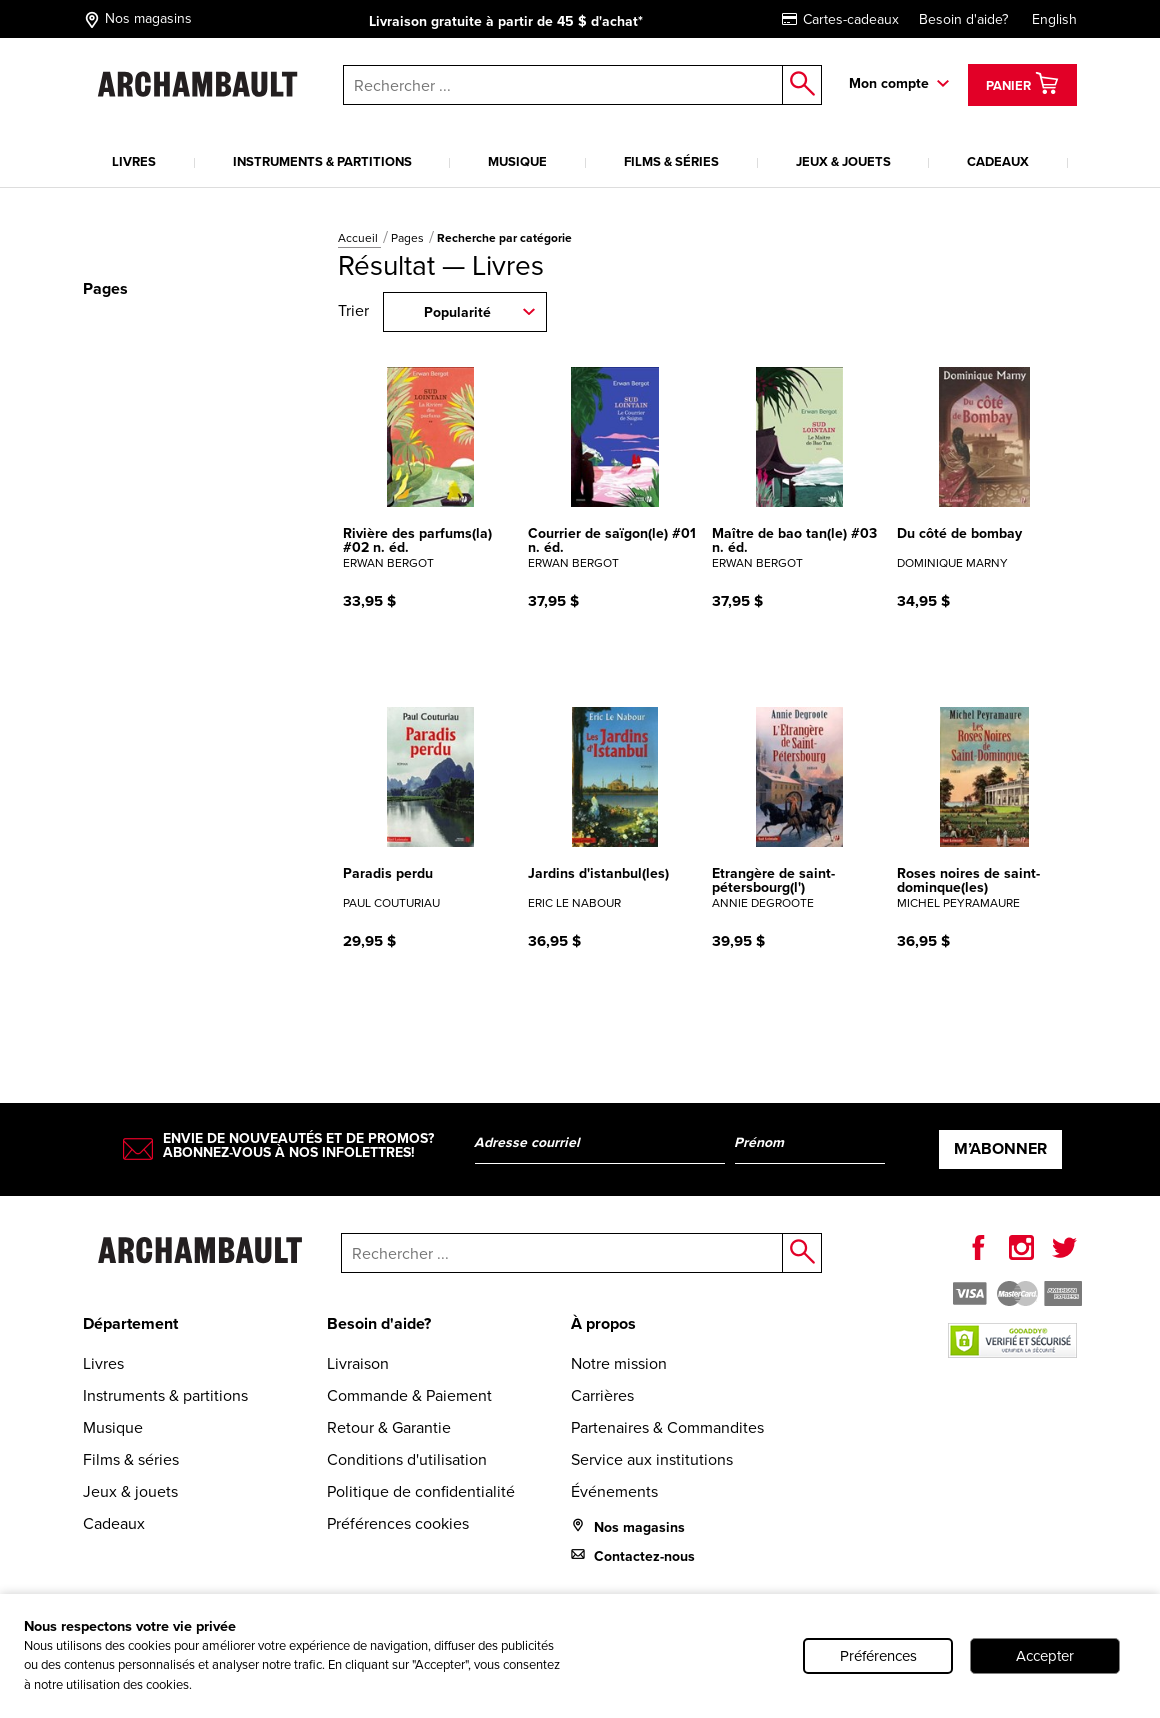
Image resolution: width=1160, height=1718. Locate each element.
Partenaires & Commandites (667, 1427)
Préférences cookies (398, 1523)
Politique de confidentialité (421, 1491)
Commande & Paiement (409, 1395)
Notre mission (619, 1363)
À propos (603, 1323)
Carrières (602, 1395)
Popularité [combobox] (457, 312)
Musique (517, 161)
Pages (409, 238)
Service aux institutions (652, 1459)
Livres (134, 161)
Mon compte (889, 83)
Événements (614, 1491)
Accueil (359, 238)
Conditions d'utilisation (407, 1459)
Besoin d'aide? (963, 19)
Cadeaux (998, 161)
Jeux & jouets (843, 161)
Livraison (358, 1363)
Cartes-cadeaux (840, 19)
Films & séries (671, 161)
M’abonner (1000, 1148)
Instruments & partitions (322, 161)
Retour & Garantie (389, 1427)
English (1054, 19)
